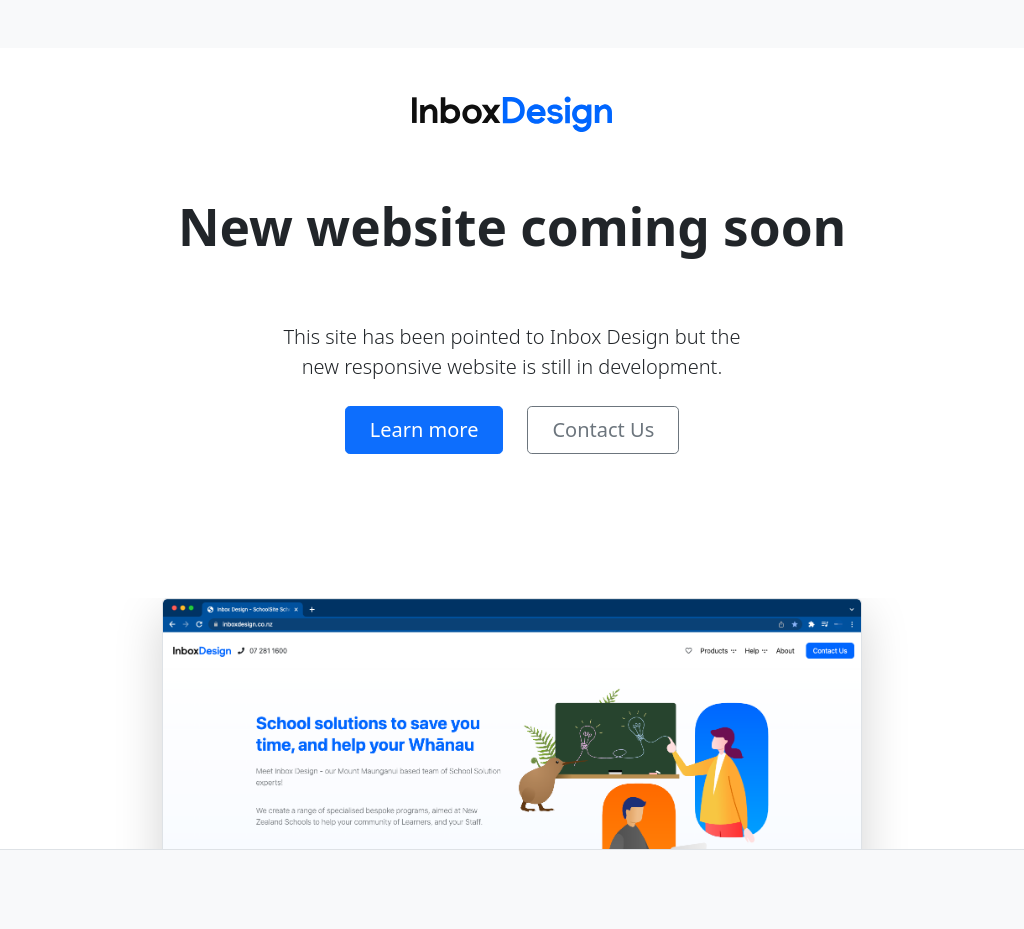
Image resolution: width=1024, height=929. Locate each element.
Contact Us (603, 429)
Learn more (424, 429)
